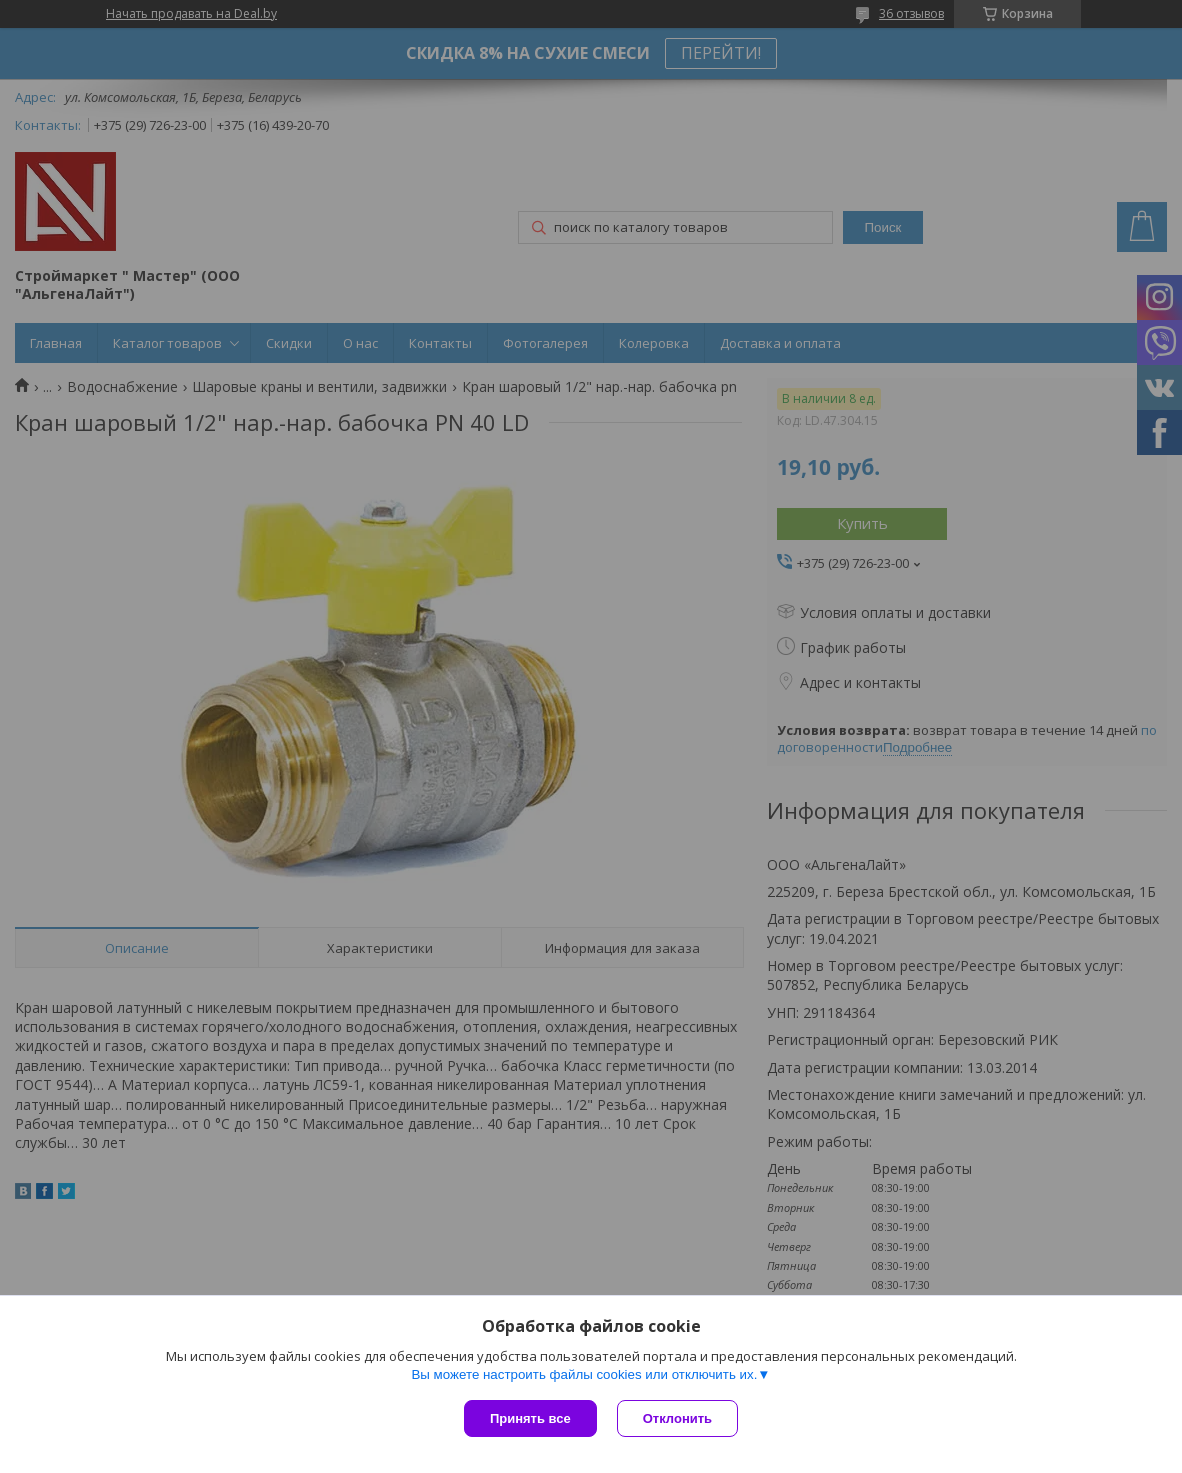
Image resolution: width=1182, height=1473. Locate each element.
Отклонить (677, 1418)
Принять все (530, 1418)
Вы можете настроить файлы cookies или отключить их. (584, 1374)
